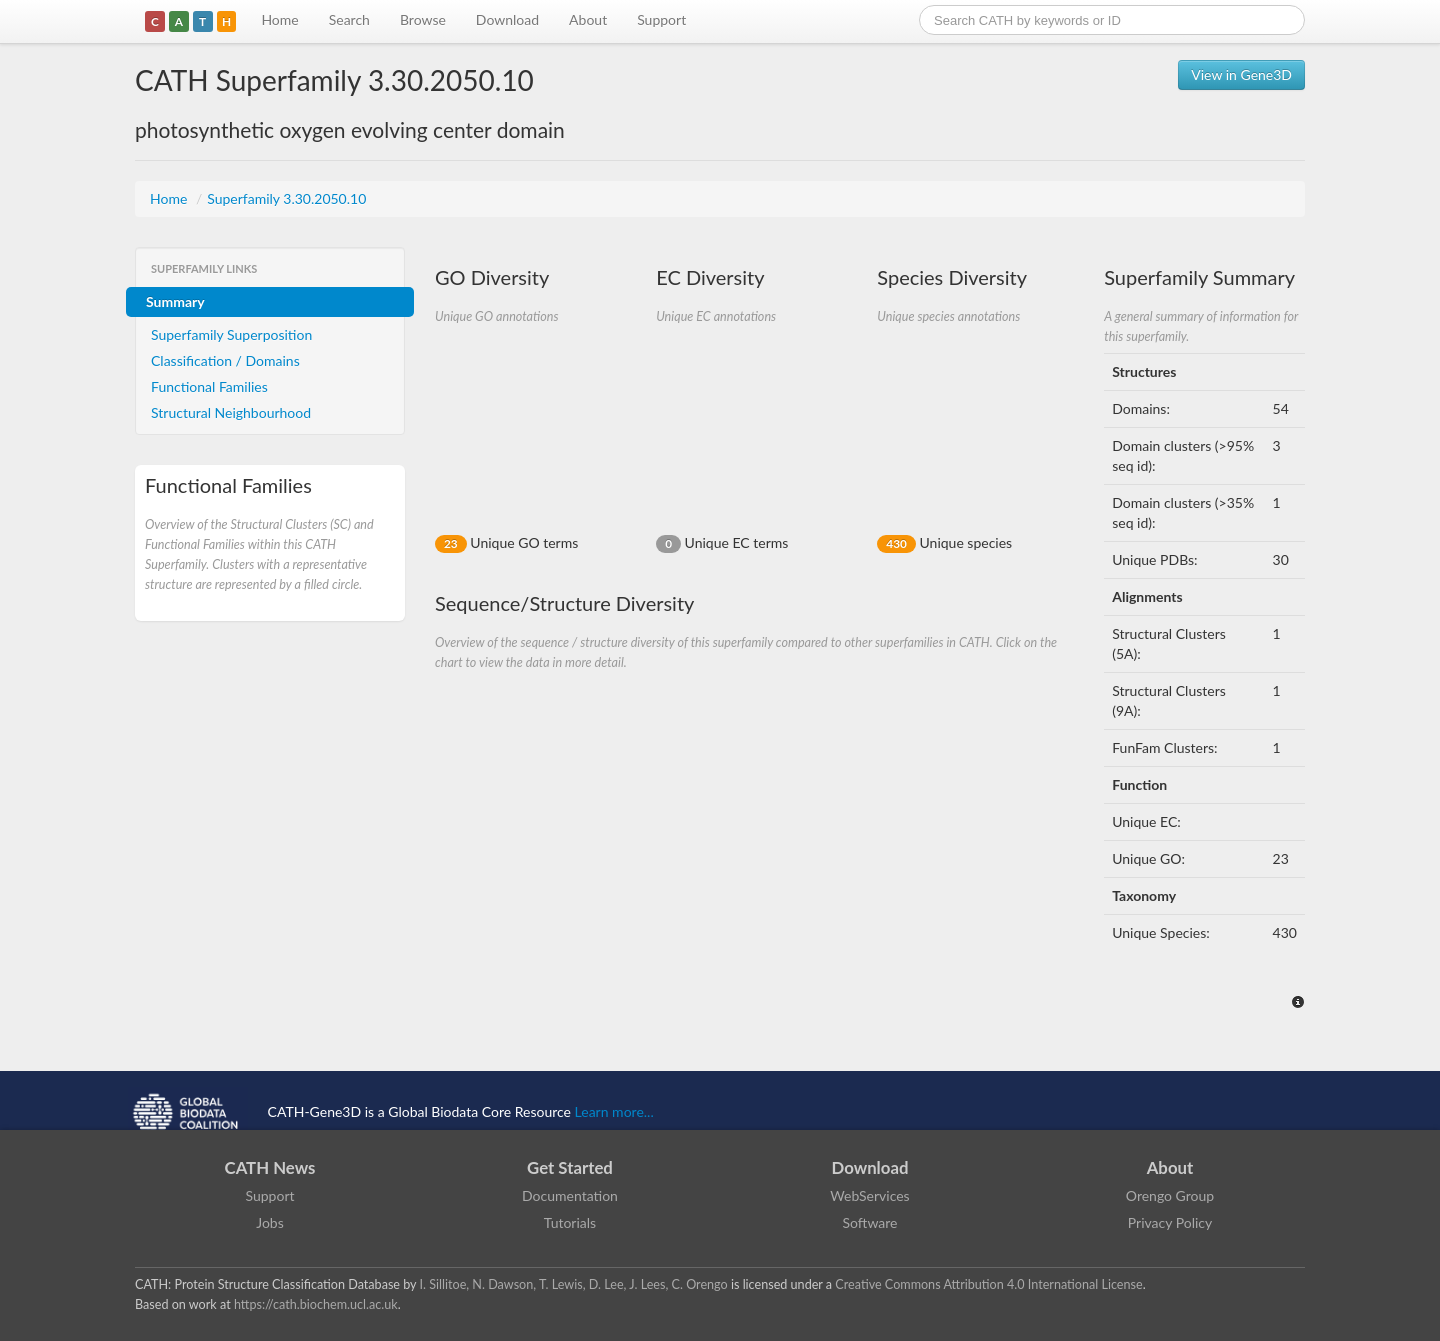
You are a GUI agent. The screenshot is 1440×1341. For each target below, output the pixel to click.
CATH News (270, 1167)
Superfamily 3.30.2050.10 (286, 198)
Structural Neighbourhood (231, 412)
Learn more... (614, 1111)
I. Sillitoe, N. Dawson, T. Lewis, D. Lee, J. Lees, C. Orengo (574, 1284)
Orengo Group (1170, 1195)
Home (279, 19)
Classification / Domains (225, 360)
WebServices (869, 1195)
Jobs (270, 1222)
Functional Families (209, 386)
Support (661, 19)
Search (349, 19)
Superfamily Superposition (231, 334)
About (588, 19)
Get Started (570, 1167)
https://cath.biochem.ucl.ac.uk (316, 1304)
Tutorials (570, 1222)
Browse (423, 19)
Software (870, 1222)
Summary (175, 301)
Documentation (570, 1195)
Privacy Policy (1170, 1222)
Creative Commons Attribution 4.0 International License (988, 1284)
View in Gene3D (1241, 74)
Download (507, 19)
